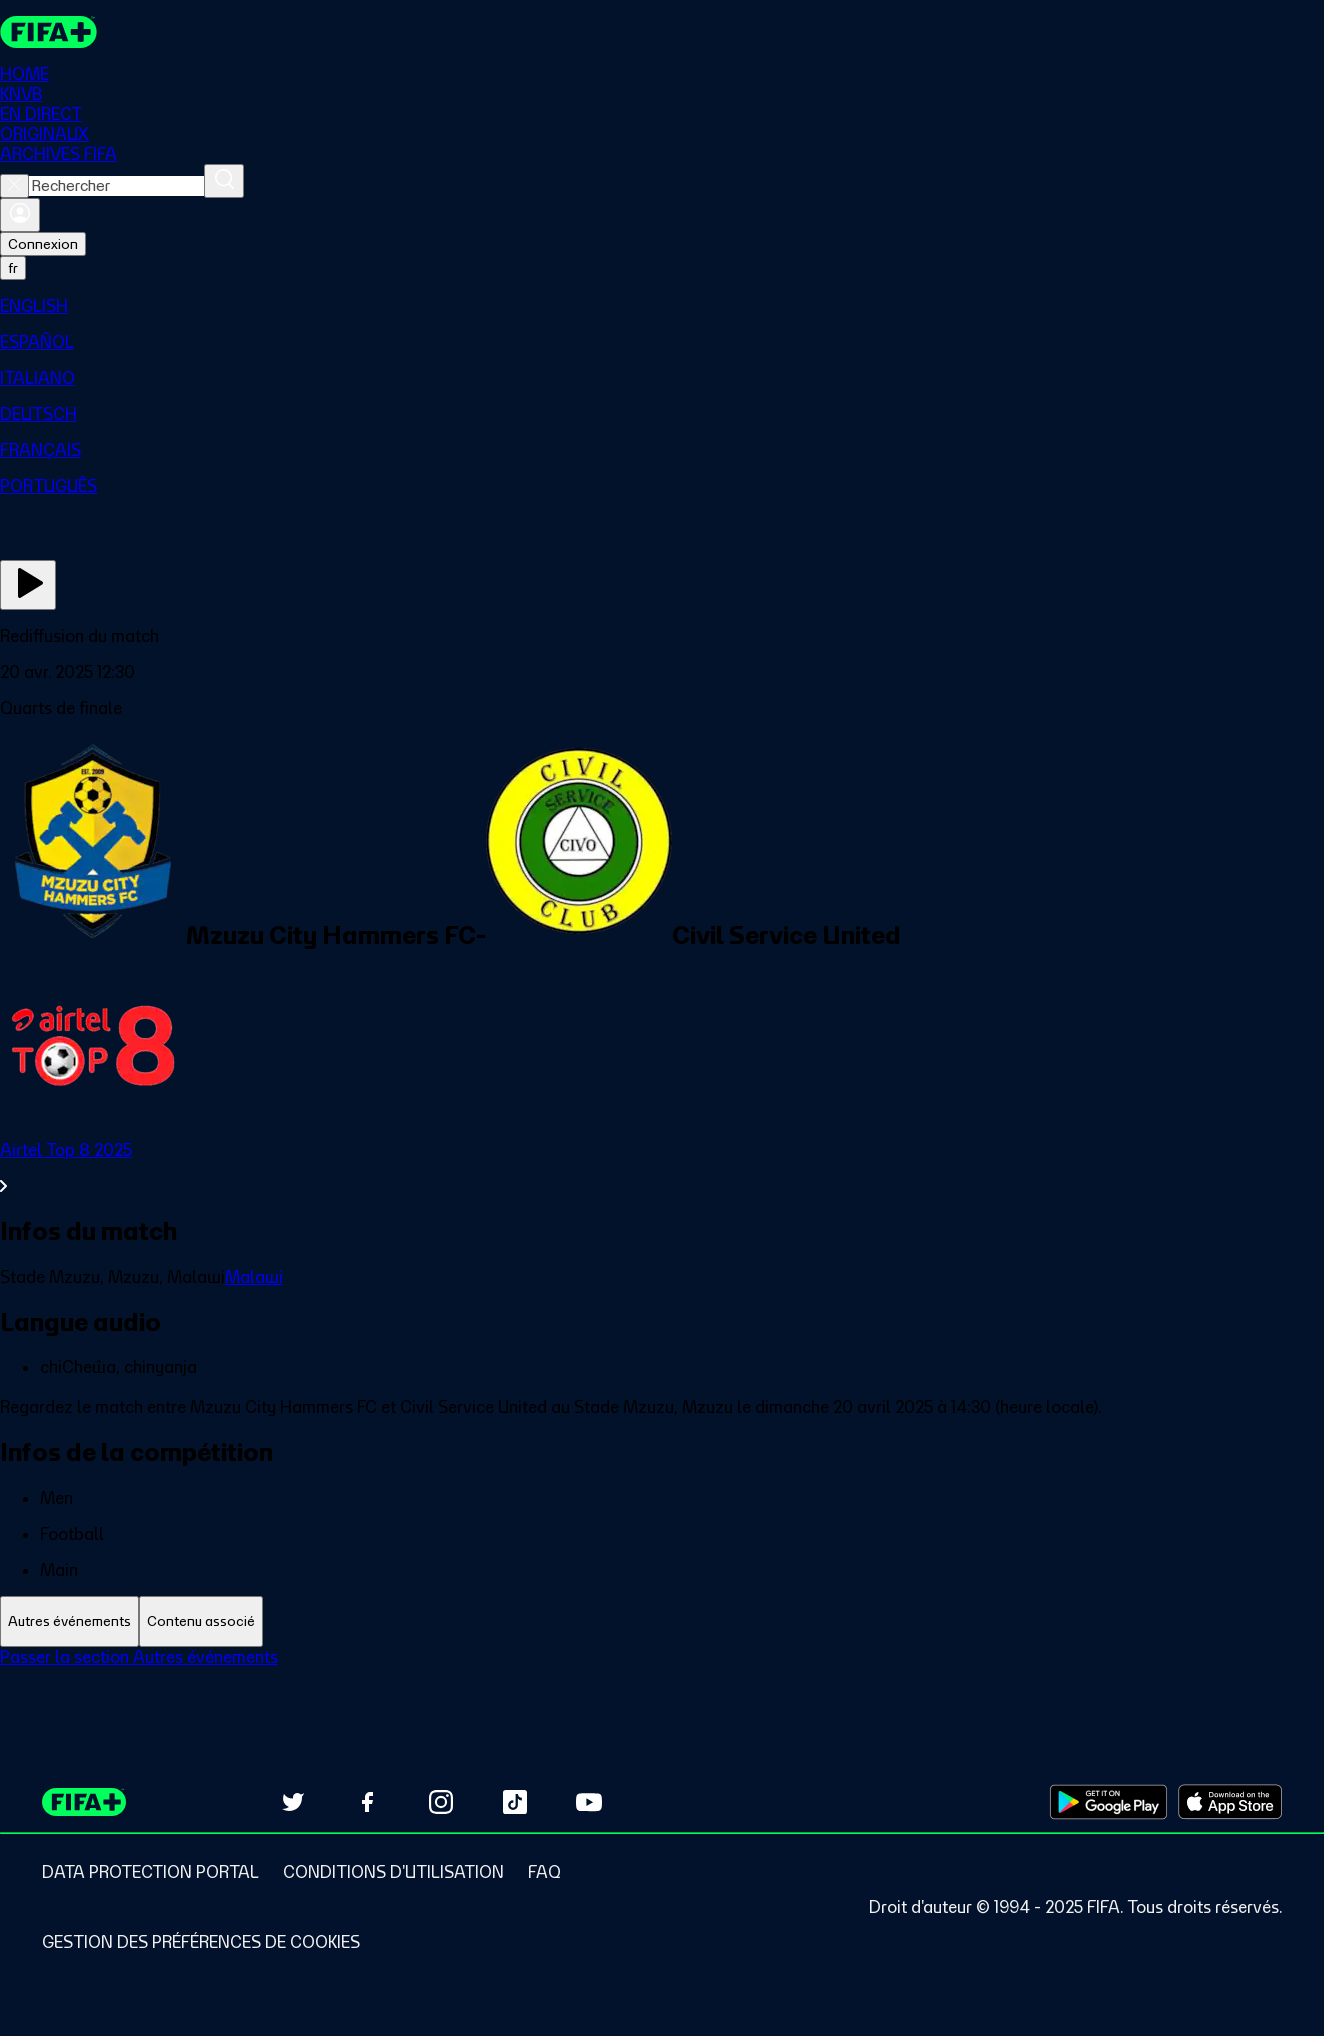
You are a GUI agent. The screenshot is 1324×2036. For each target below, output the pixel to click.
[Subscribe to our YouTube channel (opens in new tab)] (589, 1802)
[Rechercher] (224, 181)
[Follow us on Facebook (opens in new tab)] (367, 1802)
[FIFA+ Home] (48, 32)
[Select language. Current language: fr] (13, 268)
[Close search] (14, 186)
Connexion (43, 244)
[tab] (69, 1621)
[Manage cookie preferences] (201, 1942)
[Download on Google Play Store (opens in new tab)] (1108, 1802)
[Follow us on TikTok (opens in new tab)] (515, 1802)
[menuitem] (662, 306)
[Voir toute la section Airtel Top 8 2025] (662, 1168)
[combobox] (116, 186)
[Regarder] (28, 585)
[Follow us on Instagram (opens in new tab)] (441, 1802)
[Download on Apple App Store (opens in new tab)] (1230, 1802)
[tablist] (662, 1621)
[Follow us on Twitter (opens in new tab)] (293, 1802)
